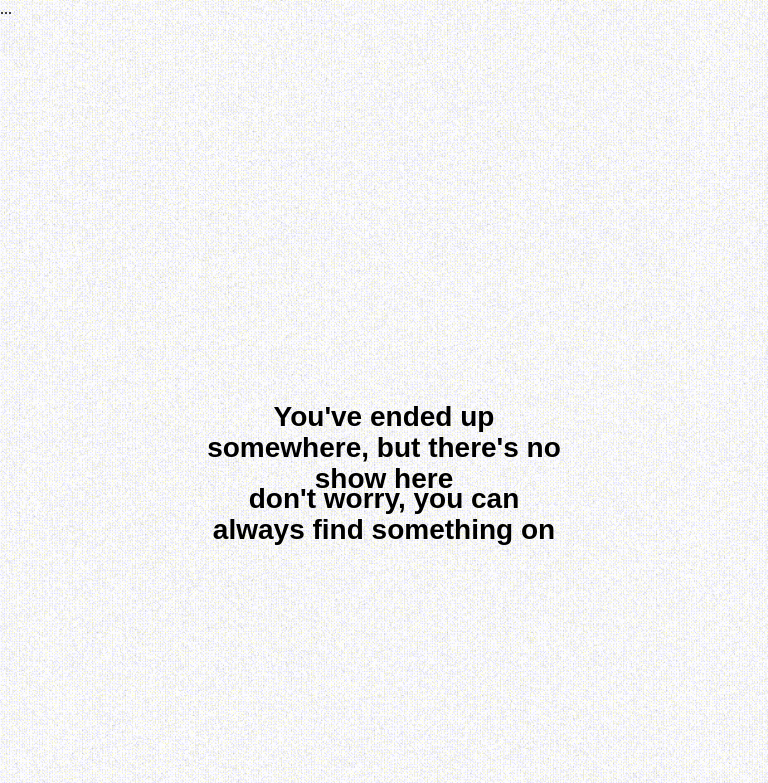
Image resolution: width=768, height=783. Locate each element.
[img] (386, 632)
